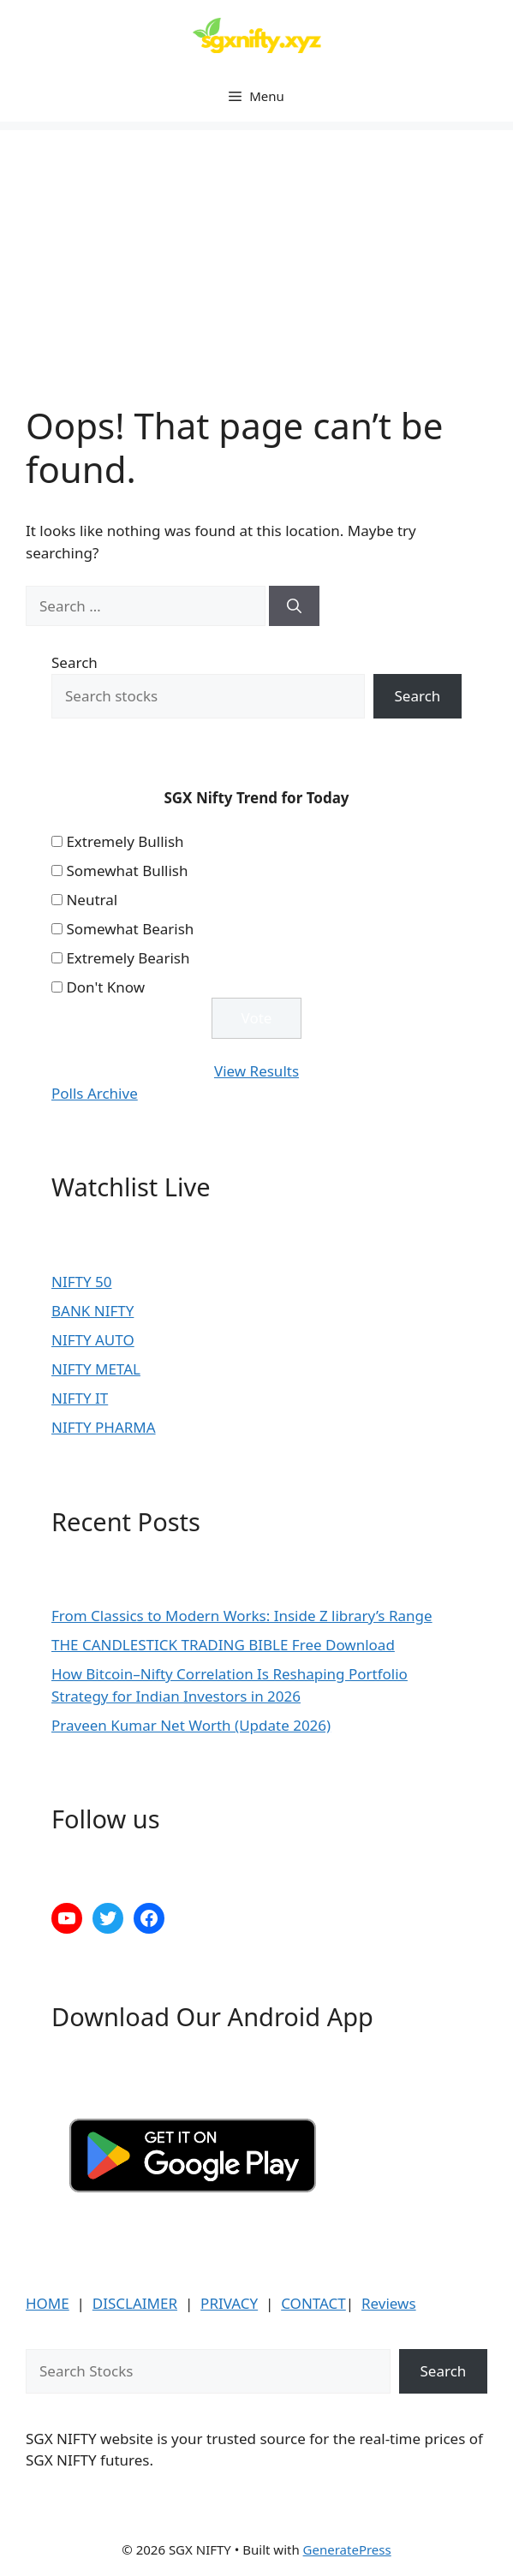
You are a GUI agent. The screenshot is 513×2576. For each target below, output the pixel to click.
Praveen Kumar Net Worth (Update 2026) (191, 1725)
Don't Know (105, 987)
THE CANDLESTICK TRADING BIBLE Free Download (223, 1645)
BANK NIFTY (92, 1311)
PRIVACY (229, 2303)
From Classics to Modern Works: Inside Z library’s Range (241, 1615)
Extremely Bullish (124, 841)
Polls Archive (94, 1093)
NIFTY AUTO (92, 1340)
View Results (256, 1071)
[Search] (294, 606)
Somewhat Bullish (127, 870)
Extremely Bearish (127, 958)
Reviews (388, 2303)
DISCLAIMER (134, 2303)
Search (74, 662)
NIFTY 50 (81, 1281)
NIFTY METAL (95, 1369)
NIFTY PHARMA (103, 1427)
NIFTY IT (79, 1398)
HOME (47, 2303)
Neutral (91, 899)
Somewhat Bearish (130, 929)
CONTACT (313, 2303)
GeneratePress (347, 2549)
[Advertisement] (256, 250)
